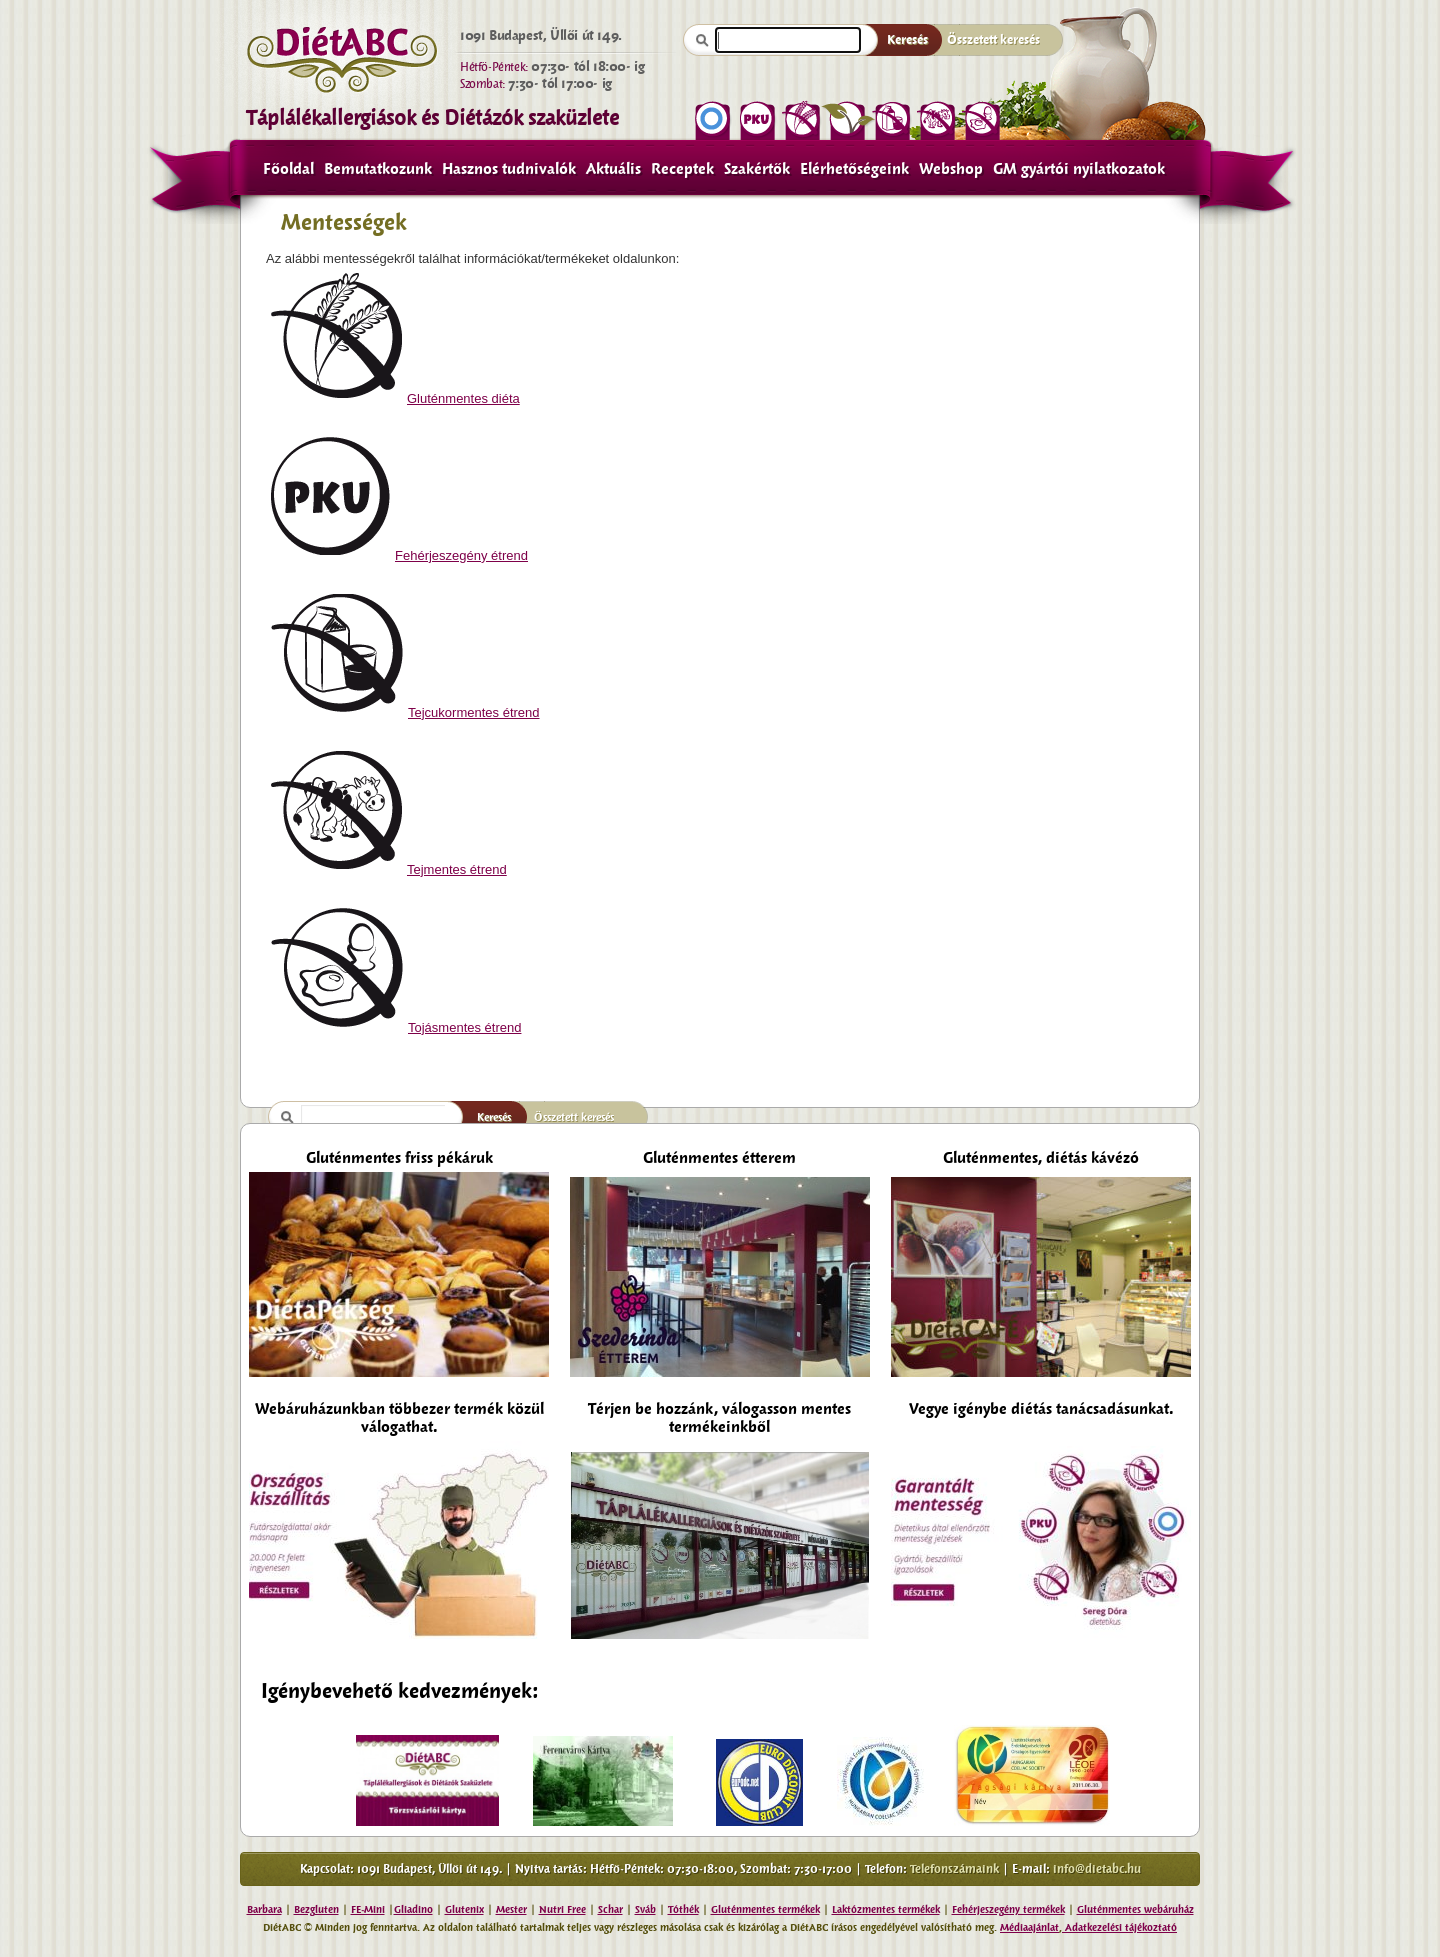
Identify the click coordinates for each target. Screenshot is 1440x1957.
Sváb (645, 1909)
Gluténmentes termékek (765, 1909)
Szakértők (757, 169)
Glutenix (464, 1909)
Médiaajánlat (1029, 1927)
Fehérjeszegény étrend (399, 555)
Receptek (682, 169)
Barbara (264, 1909)
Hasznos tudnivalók (509, 169)
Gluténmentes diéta (395, 398)
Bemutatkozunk (378, 169)
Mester (511, 1909)
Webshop (951, 169)
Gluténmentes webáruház (1135, 1909)
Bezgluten (316, 1909)
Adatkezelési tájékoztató (1119, 1927)
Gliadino (413, 1909)
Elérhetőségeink (854, 169)
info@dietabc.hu (1097, 1869)
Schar (610, 1909)
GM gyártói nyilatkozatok (1079, 169)
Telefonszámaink (954, 1869)
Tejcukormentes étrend (405, 712)
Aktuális (613, 169)
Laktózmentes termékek (886, 1909)
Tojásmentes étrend (396, 1027)
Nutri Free (562, 1909)
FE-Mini (368, 1909)
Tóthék (683, 1909)
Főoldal (288, 169)
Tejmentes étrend (389, 869)
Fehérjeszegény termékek (1008, 1909)
